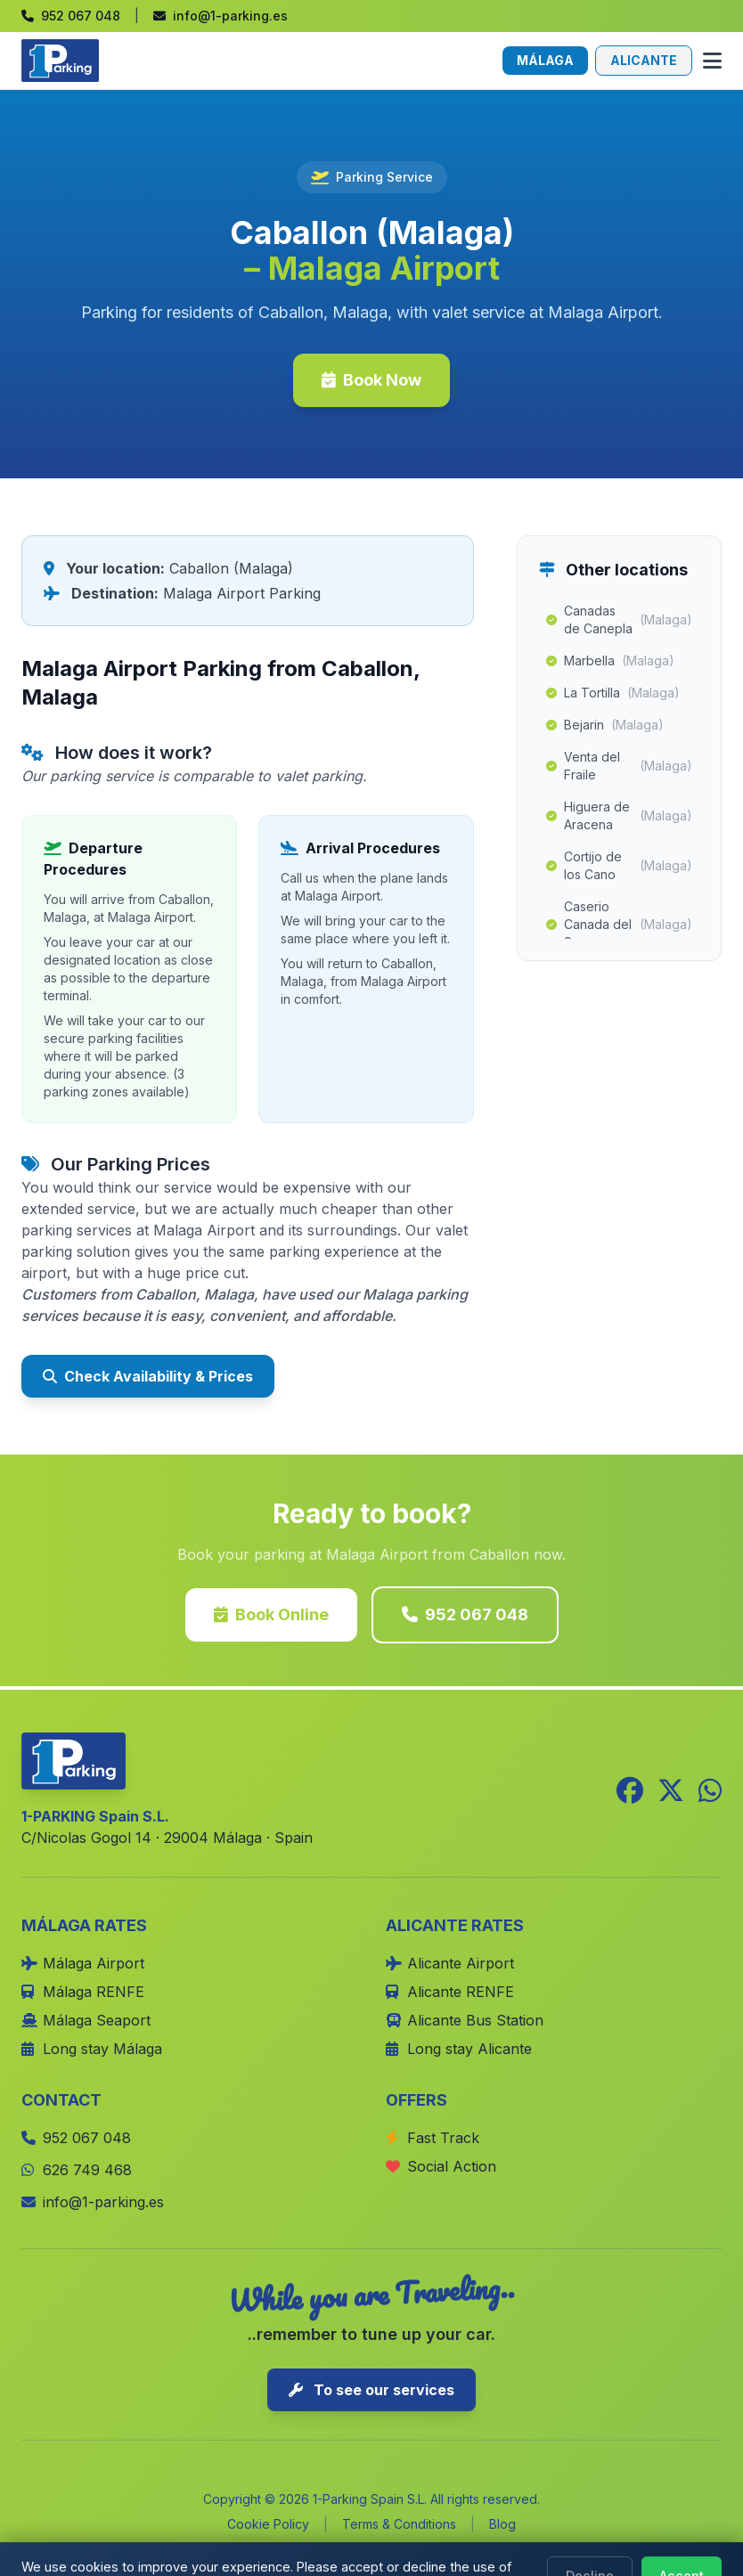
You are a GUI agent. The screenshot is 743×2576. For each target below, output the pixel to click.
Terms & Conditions (399, 2523)
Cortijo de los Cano (619, 865)
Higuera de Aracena (619, 815)
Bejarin (605, 725)
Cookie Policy (268, 2523)
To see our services (371, 2390)
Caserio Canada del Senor (619, 924)
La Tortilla (613, 693)
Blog (502, 2523)
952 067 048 (465, 1614)
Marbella (610, 661)
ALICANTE (643, 60)
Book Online (271, 1614)
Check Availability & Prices (148, 1376)
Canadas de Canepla (619, 619)
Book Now (371, 380)
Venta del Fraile (619, 765)
